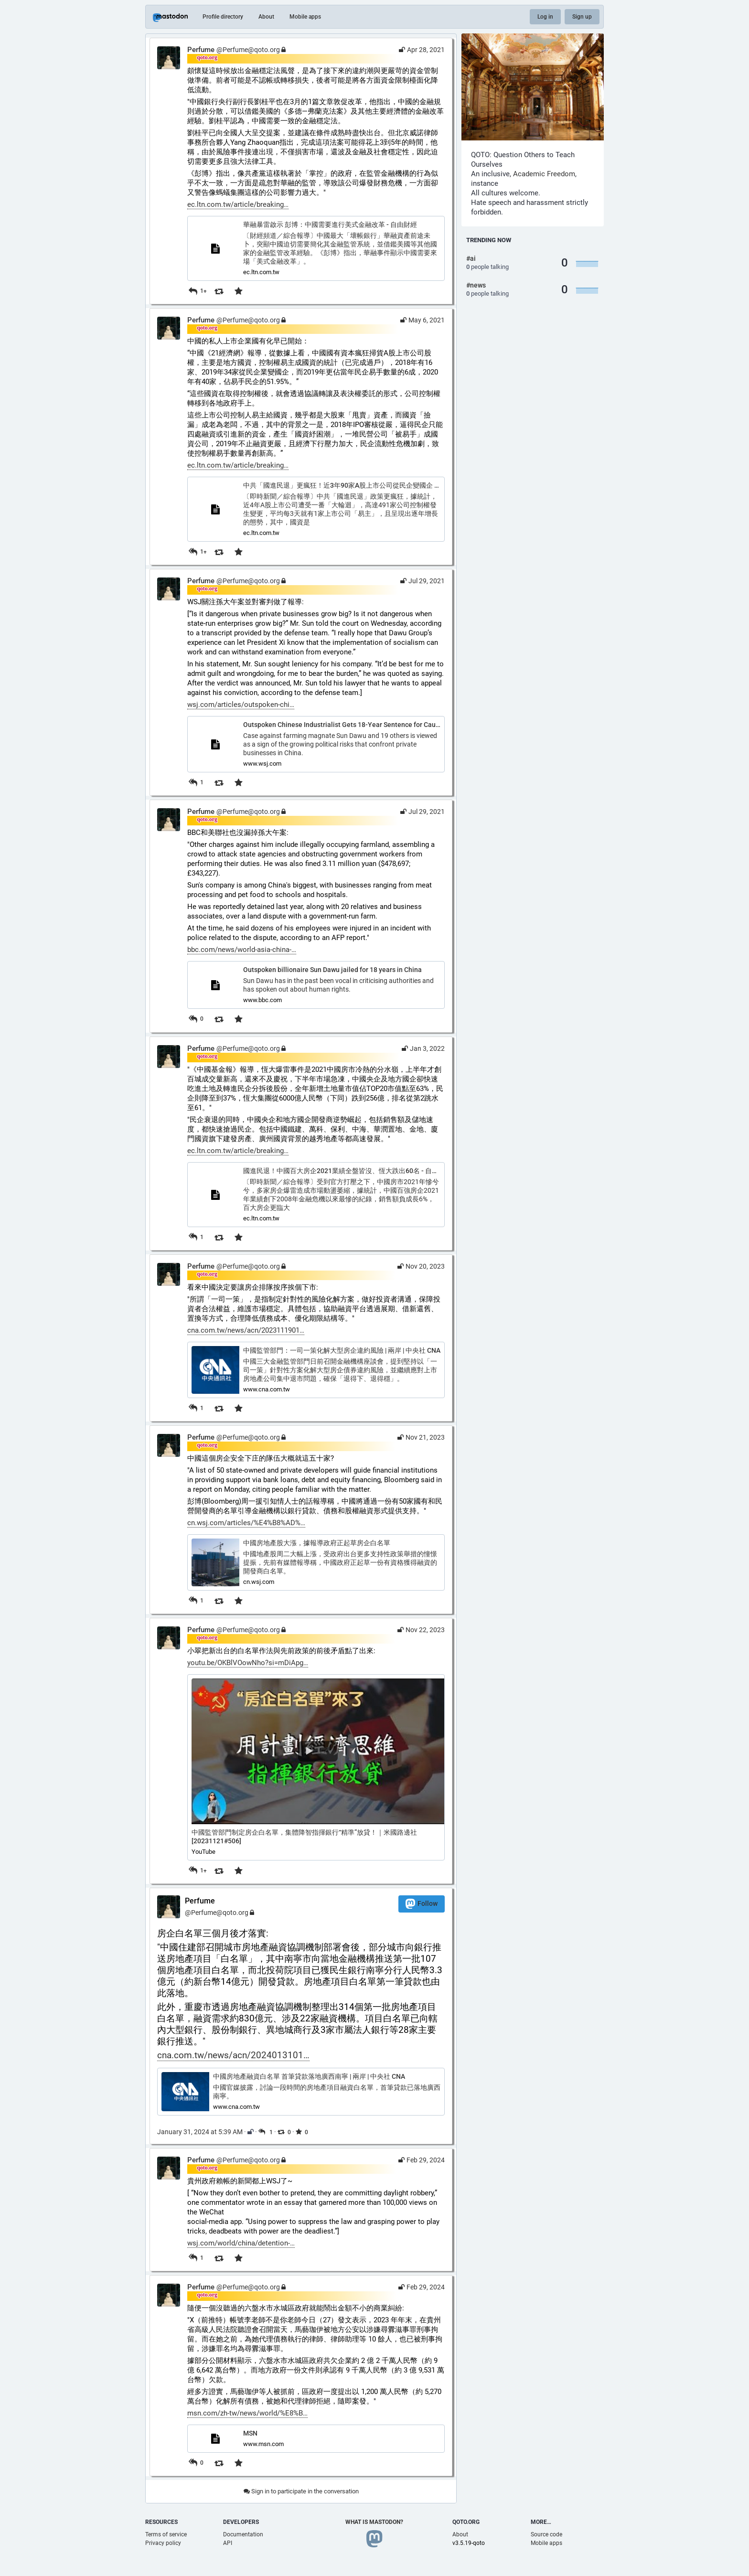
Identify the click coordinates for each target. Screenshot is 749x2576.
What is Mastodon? (374, 2522)
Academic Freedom (544, 174)
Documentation (243, 2534)
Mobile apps (305, 16)
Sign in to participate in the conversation (301, 2491)
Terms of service (166, 2534)
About (266, 16)
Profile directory (223, 16)
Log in (545, 16)
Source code (546, 2534)
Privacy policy (163, 2543)
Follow (422, 1904)
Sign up (582, 16)
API (227, 2543)
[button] (316, 1767)
